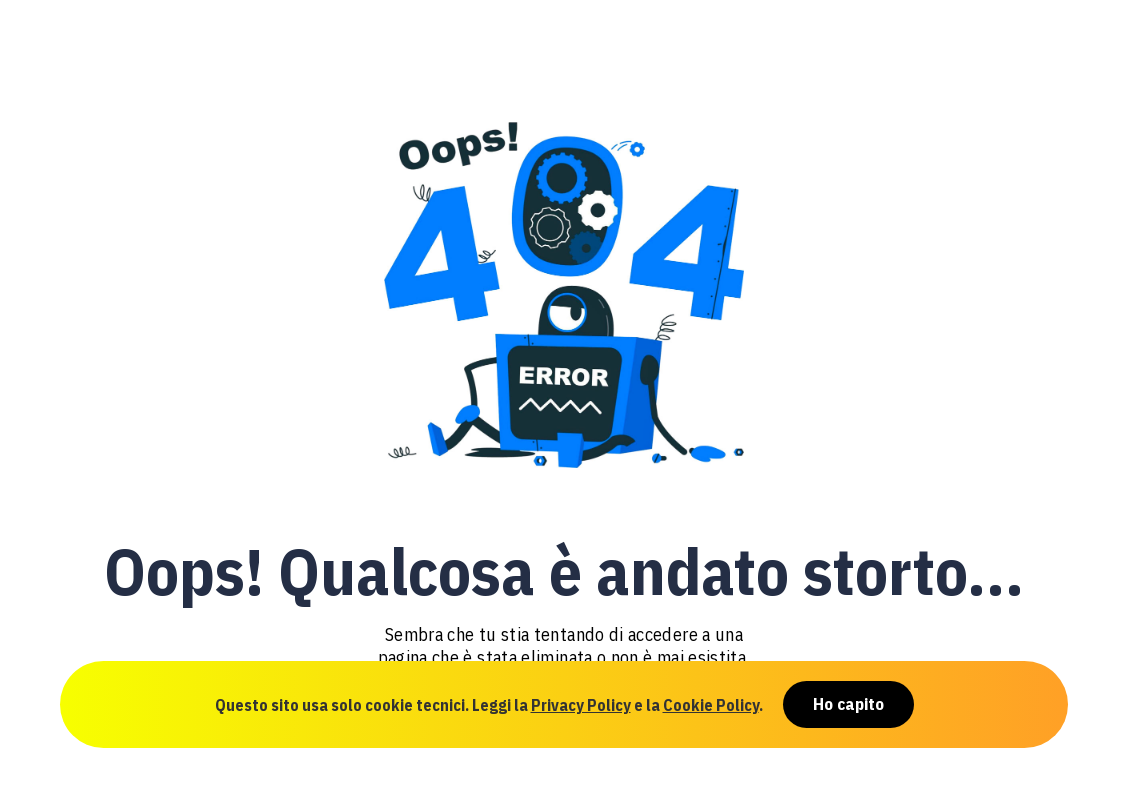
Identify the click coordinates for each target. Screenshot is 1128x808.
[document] (564, 404)
